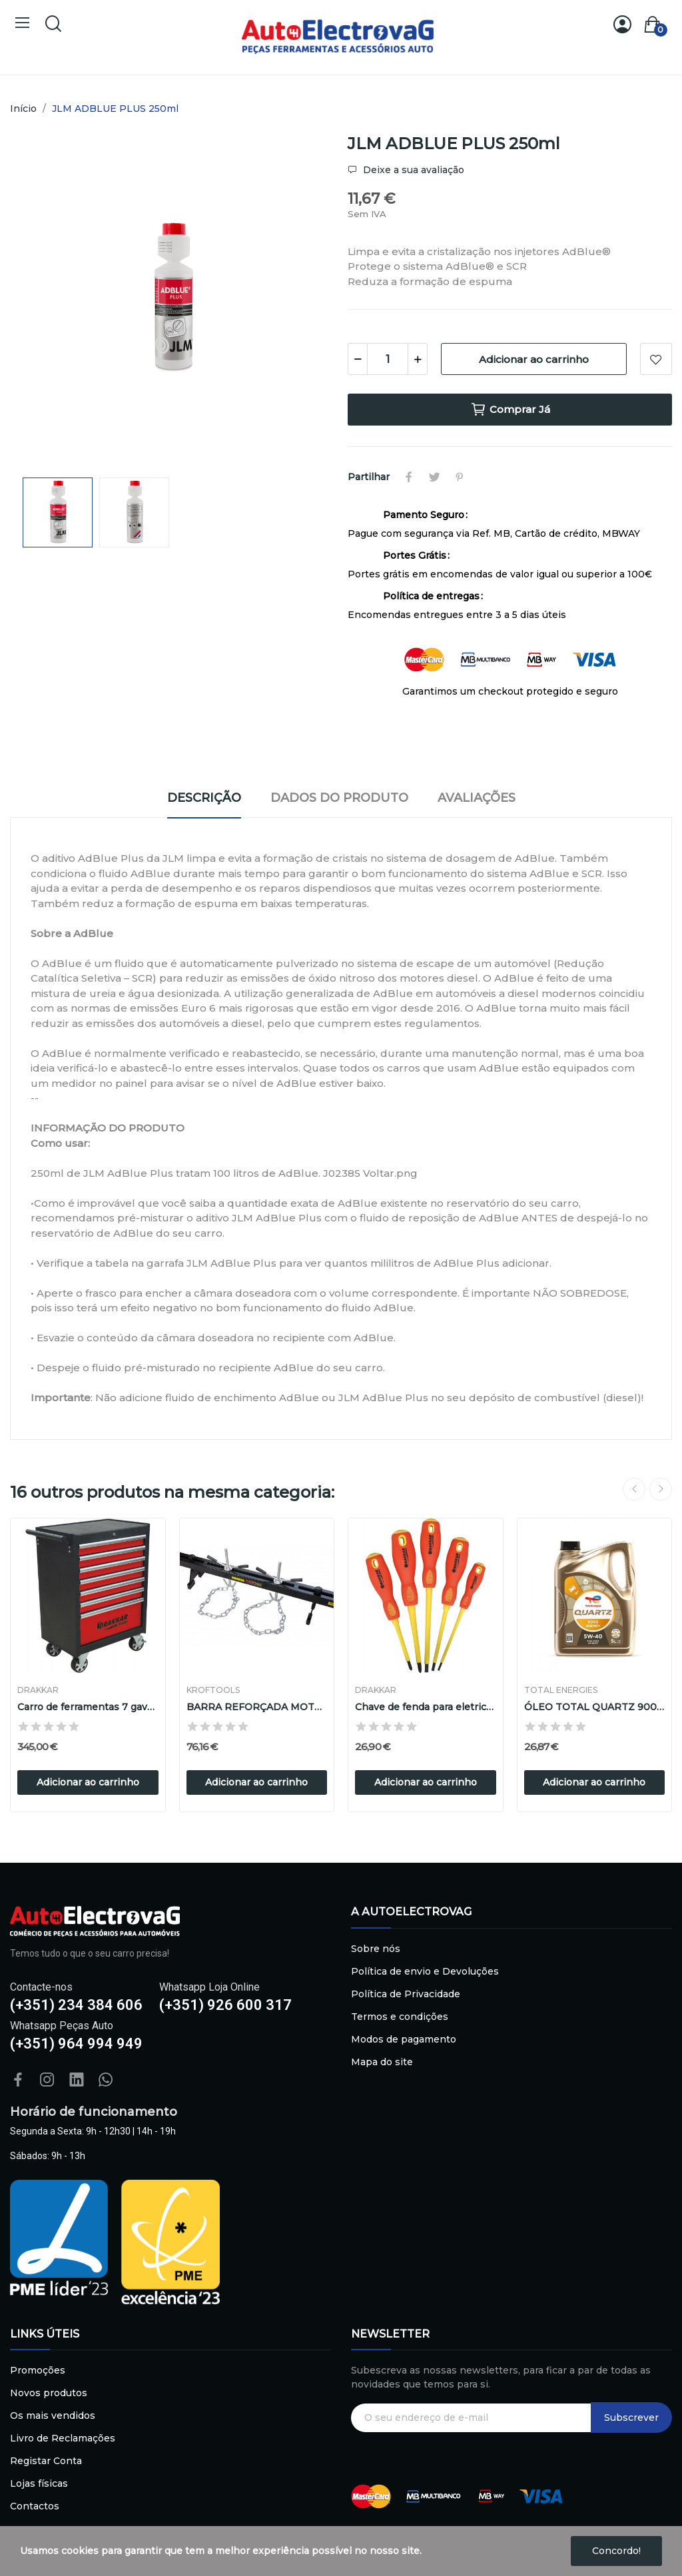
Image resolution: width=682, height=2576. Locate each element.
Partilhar (409, 477)
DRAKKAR (38, 1690)
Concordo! (616, 2551)
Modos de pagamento (403, 2039)
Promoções (37, 2370)
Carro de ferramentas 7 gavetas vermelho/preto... (88, 1707)
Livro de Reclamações (62, 2438)
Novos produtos (48, 2393)
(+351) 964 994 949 (76, 2043)
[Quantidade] (388, 359)
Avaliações (476, 798)
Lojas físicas (39, 2483)
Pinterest (459, 477)
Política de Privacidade (405, 1994)
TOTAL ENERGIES (560, 1690)
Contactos (34, 2506)
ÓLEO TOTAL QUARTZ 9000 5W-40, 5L (594, 1707)
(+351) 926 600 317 (225, 2005)
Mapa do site (382, 2062)
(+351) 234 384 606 (76, 2005)
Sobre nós (375, 1949)
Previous (634, 1489)
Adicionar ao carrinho (534, 359)
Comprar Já (510, 410)
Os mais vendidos (52, 2415)
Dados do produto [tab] (339, 798)
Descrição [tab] (204, 798)
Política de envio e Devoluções (425, 1971)
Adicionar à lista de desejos (656, 359)
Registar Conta (46, 2461)
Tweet (434, 477)
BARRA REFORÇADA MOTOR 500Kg (257, 1707)
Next (660, 1489)
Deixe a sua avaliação (412, 169)
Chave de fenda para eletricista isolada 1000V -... (425, 1707)
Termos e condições (399, 2017)
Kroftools (213, 1690)
